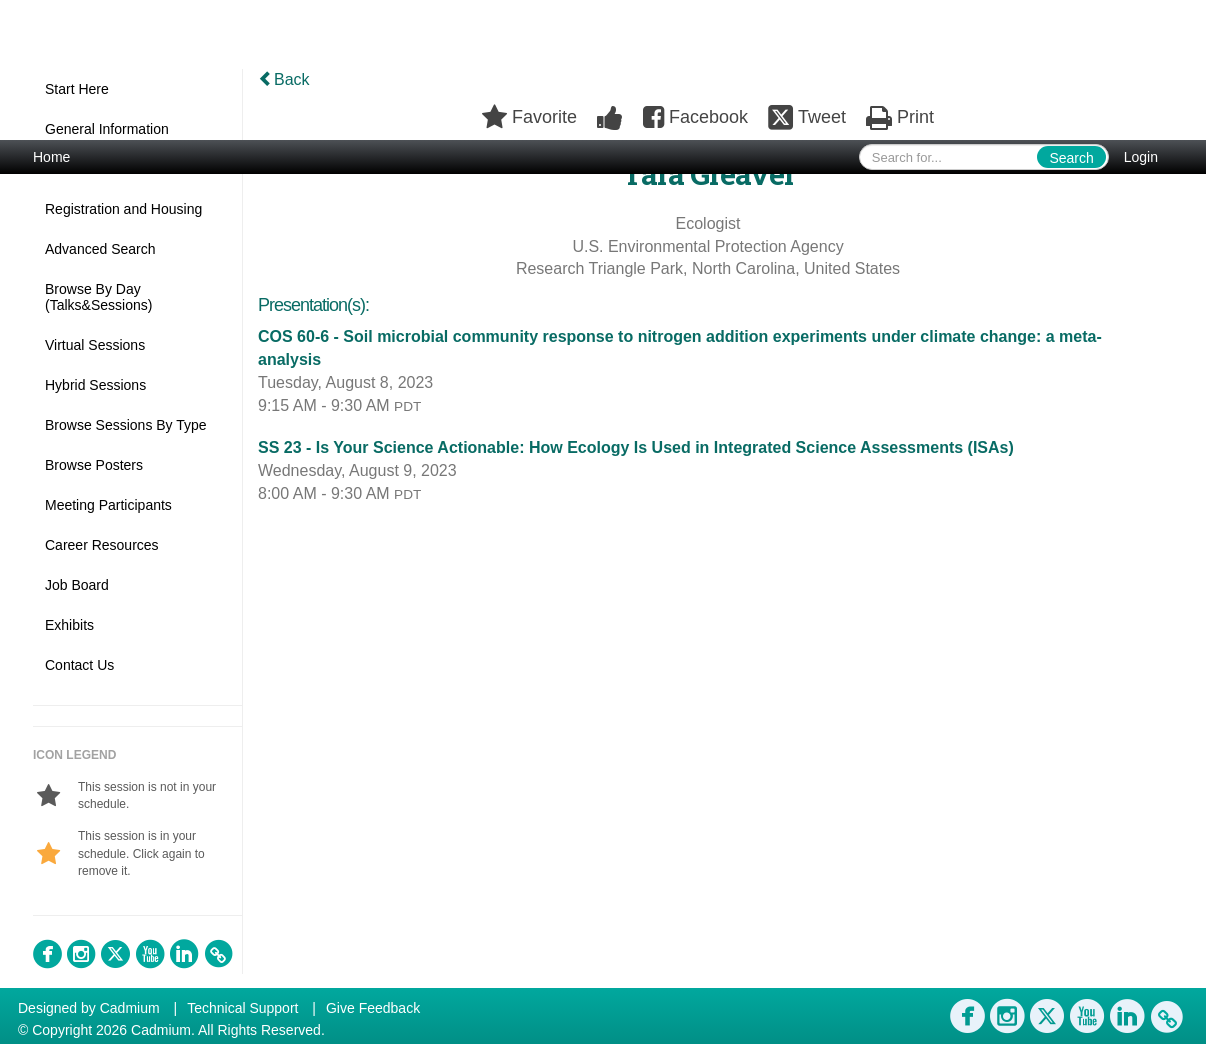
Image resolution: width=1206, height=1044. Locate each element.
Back (284, 79)
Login (1141, 157)
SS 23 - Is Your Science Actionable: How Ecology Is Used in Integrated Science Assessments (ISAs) (636, 447)
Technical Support (242, 1008)
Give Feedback (373, 1008)
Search (1071, 158)
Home (51, 157)
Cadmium (130, 1008)
